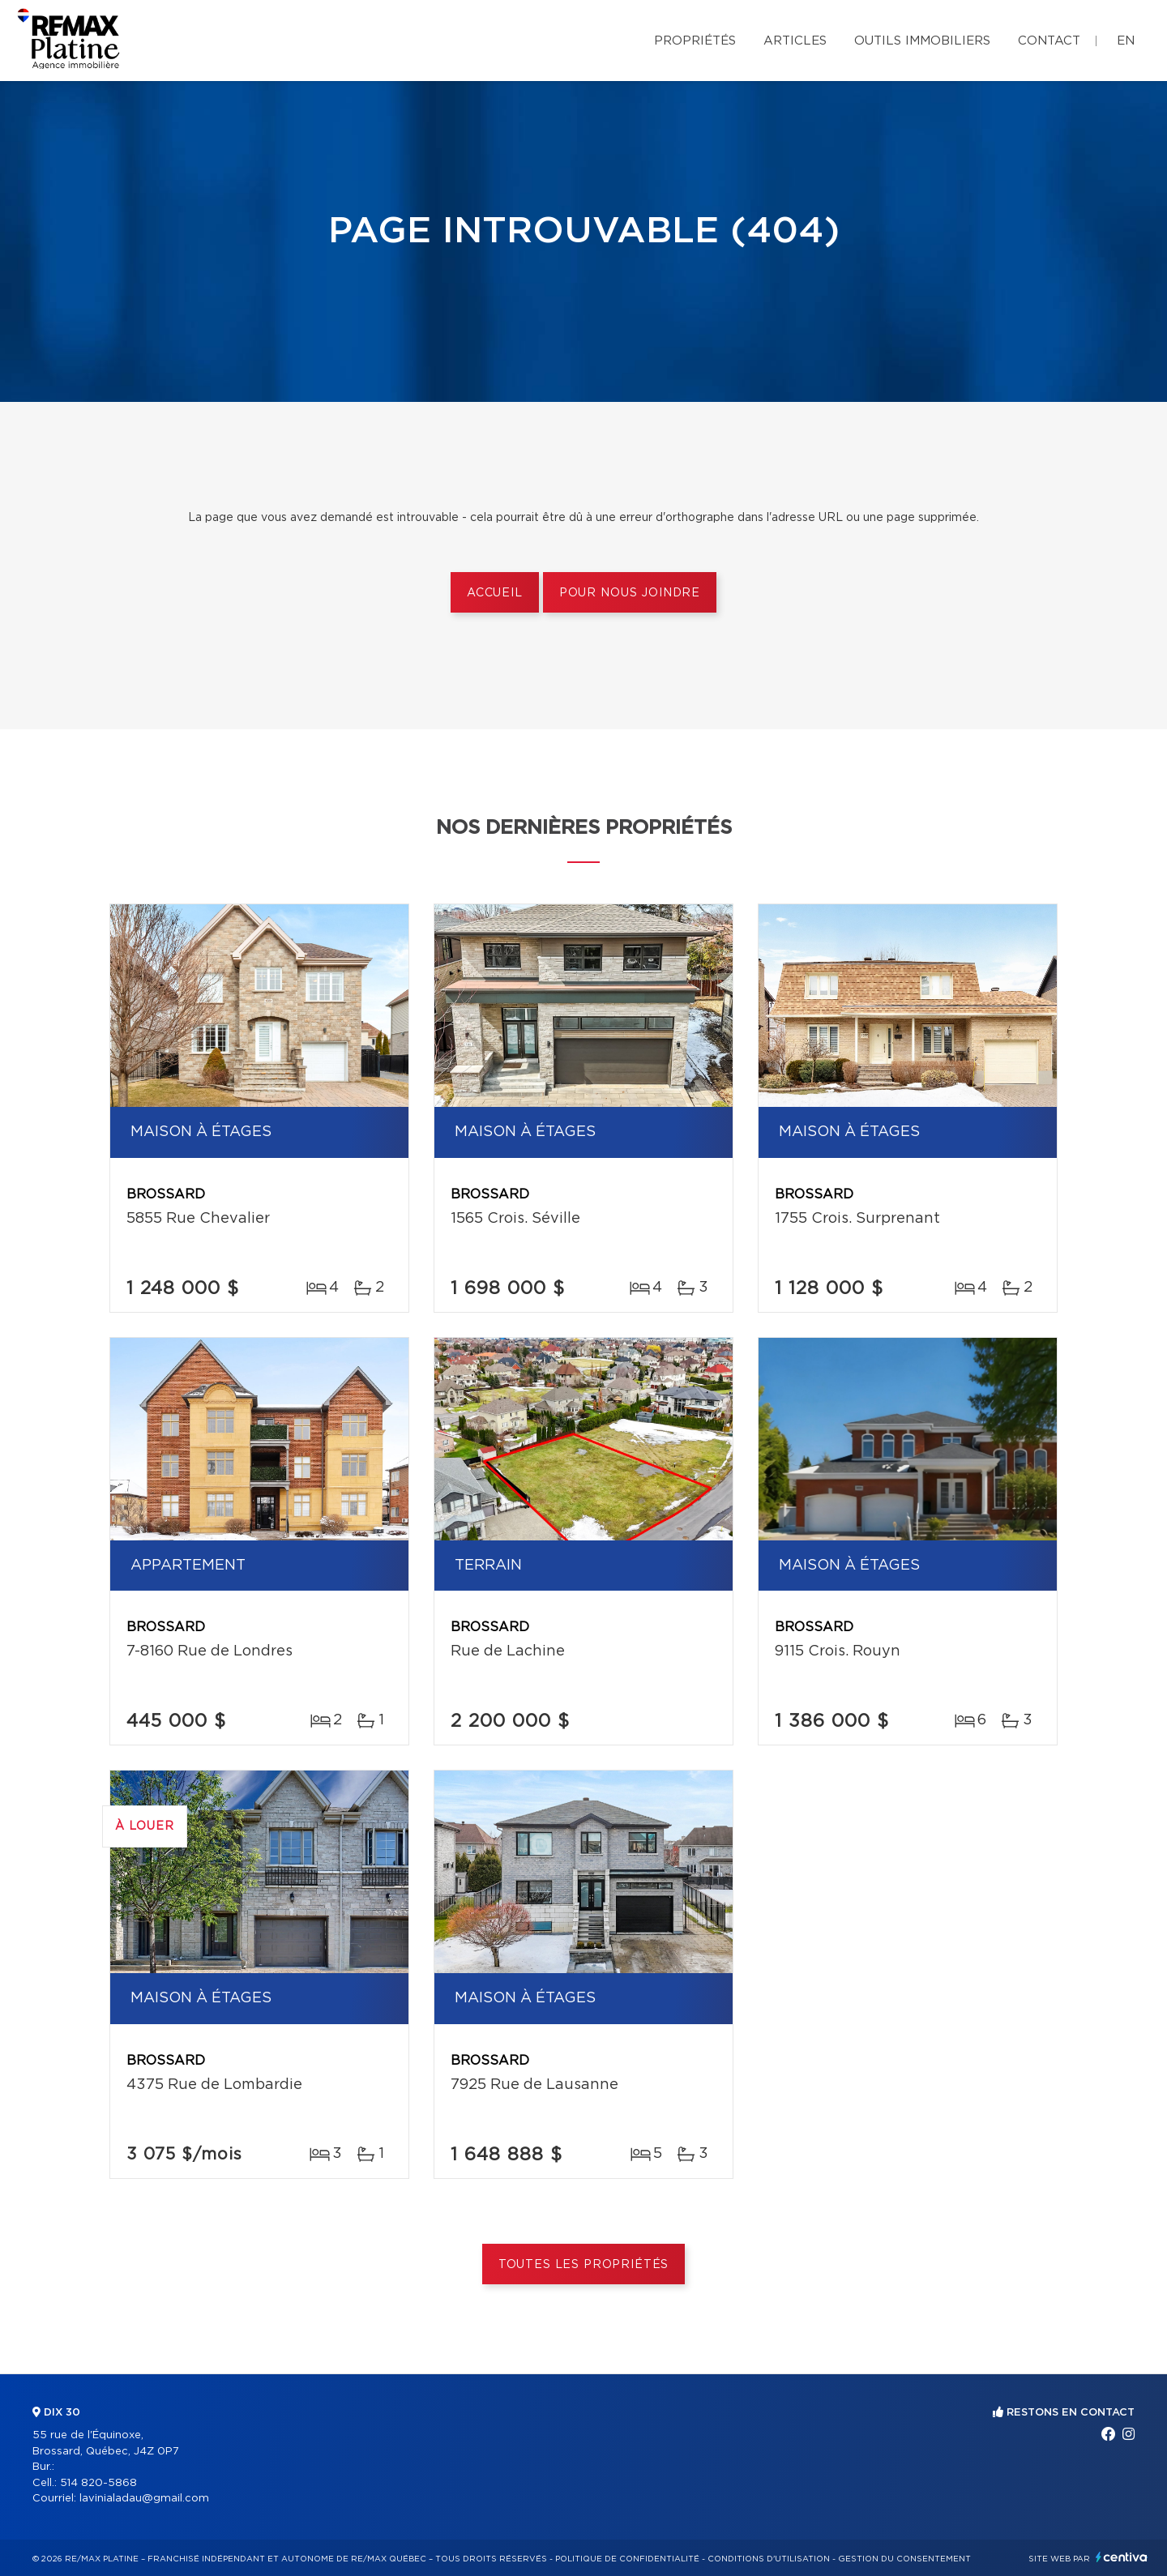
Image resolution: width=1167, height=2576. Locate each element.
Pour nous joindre (629, 593)
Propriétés (695, 41)
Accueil (495, 593)
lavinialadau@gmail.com (144, 2498)
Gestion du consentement (904, 2559)
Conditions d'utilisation (768, 2559)
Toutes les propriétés (583, 2265)
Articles (795, 41)
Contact (1049, 41)
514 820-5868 (98, 2483)
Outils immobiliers (922, 41)
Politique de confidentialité (627, 2559)
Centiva (1122, 2557)
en (1126, 41)
